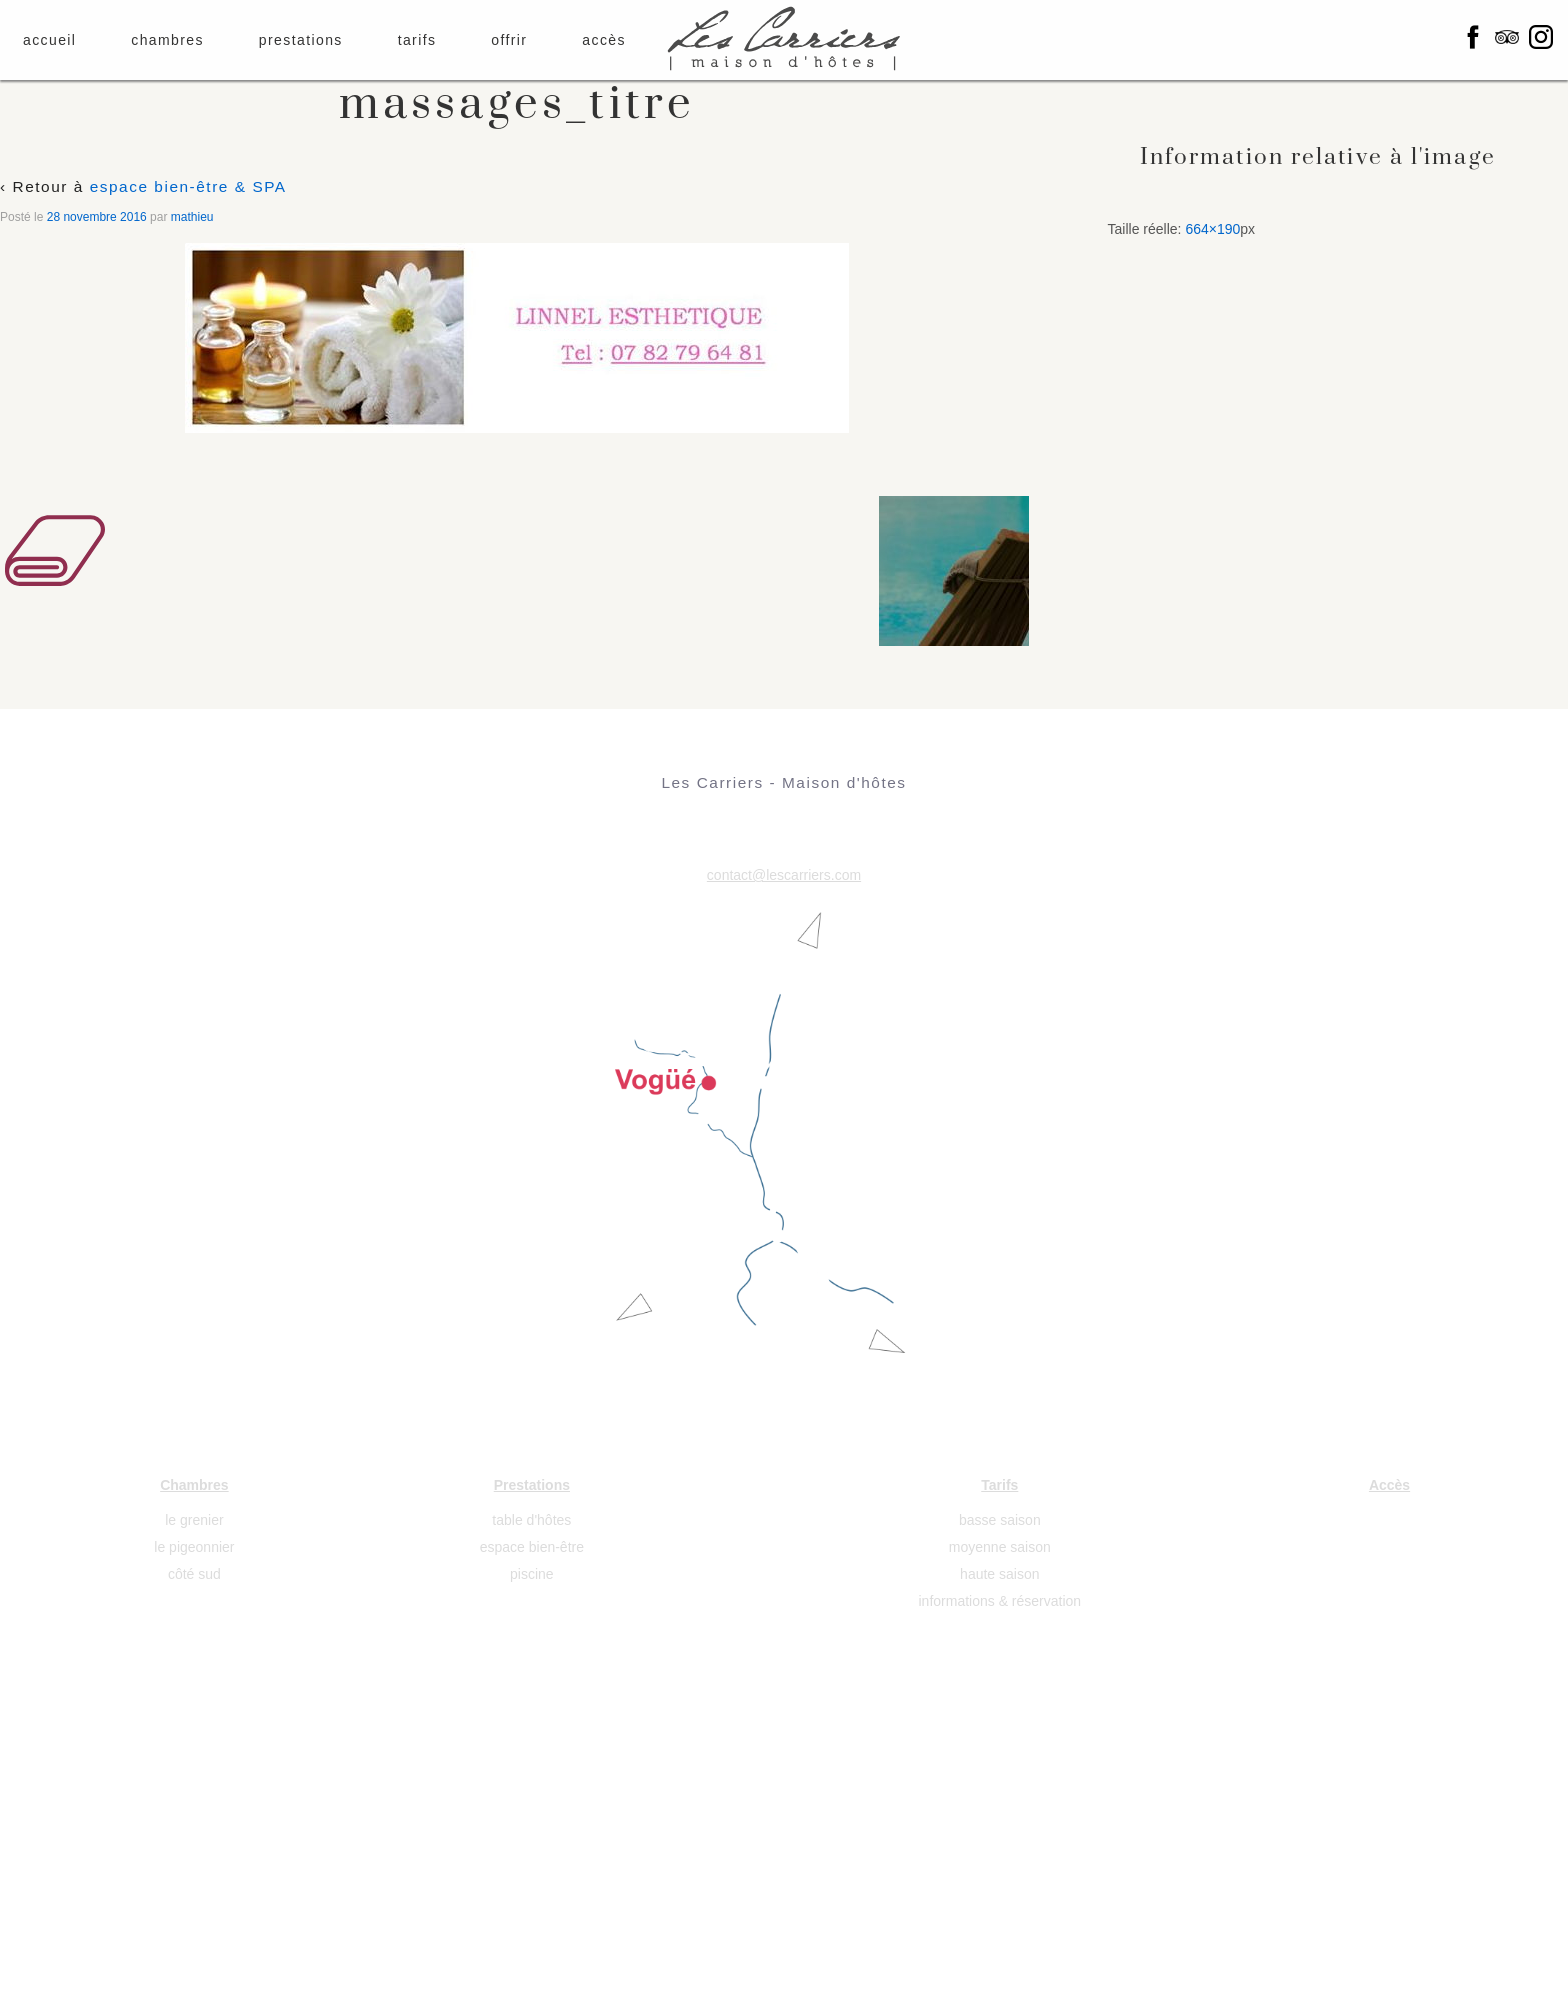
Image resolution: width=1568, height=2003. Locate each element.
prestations (301, 40)
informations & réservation (1000, 1601)
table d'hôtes (531, 1520)
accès (604, 40)
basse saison (1000, 1520)
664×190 (1212, 229)
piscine (532, 1574)
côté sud (194, 1574)
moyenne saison (1000, 1547)
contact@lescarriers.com (784, 875)
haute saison (999, 1574)
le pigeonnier (194, 1547)
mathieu (192, 217)
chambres (167, 40)
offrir (509, 40)
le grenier (194, 1520)
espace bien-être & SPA (188, 186)
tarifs (417, 40)
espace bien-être (532, 1547)
